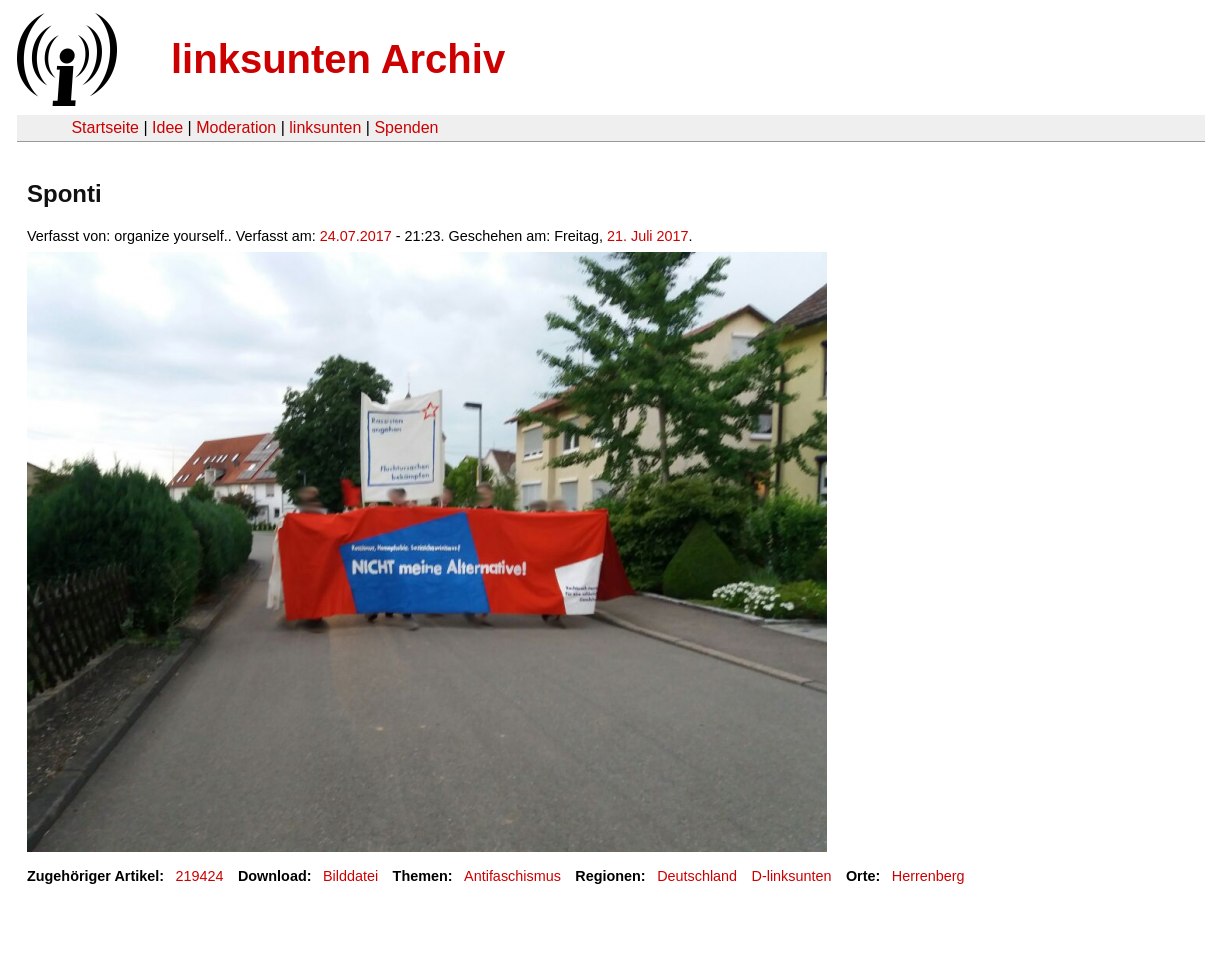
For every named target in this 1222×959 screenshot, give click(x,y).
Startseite (105, 127)
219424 (200, 876)
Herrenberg (928, 876)
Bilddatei (350, 876)
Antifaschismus (512, 876)
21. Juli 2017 (648, 236)
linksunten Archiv (338, 59)
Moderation (236, 127)
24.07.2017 (356, 236)
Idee (167, 127)
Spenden (406, 127)
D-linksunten (792, 876)
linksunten (325, 127)
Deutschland (697, 876)
